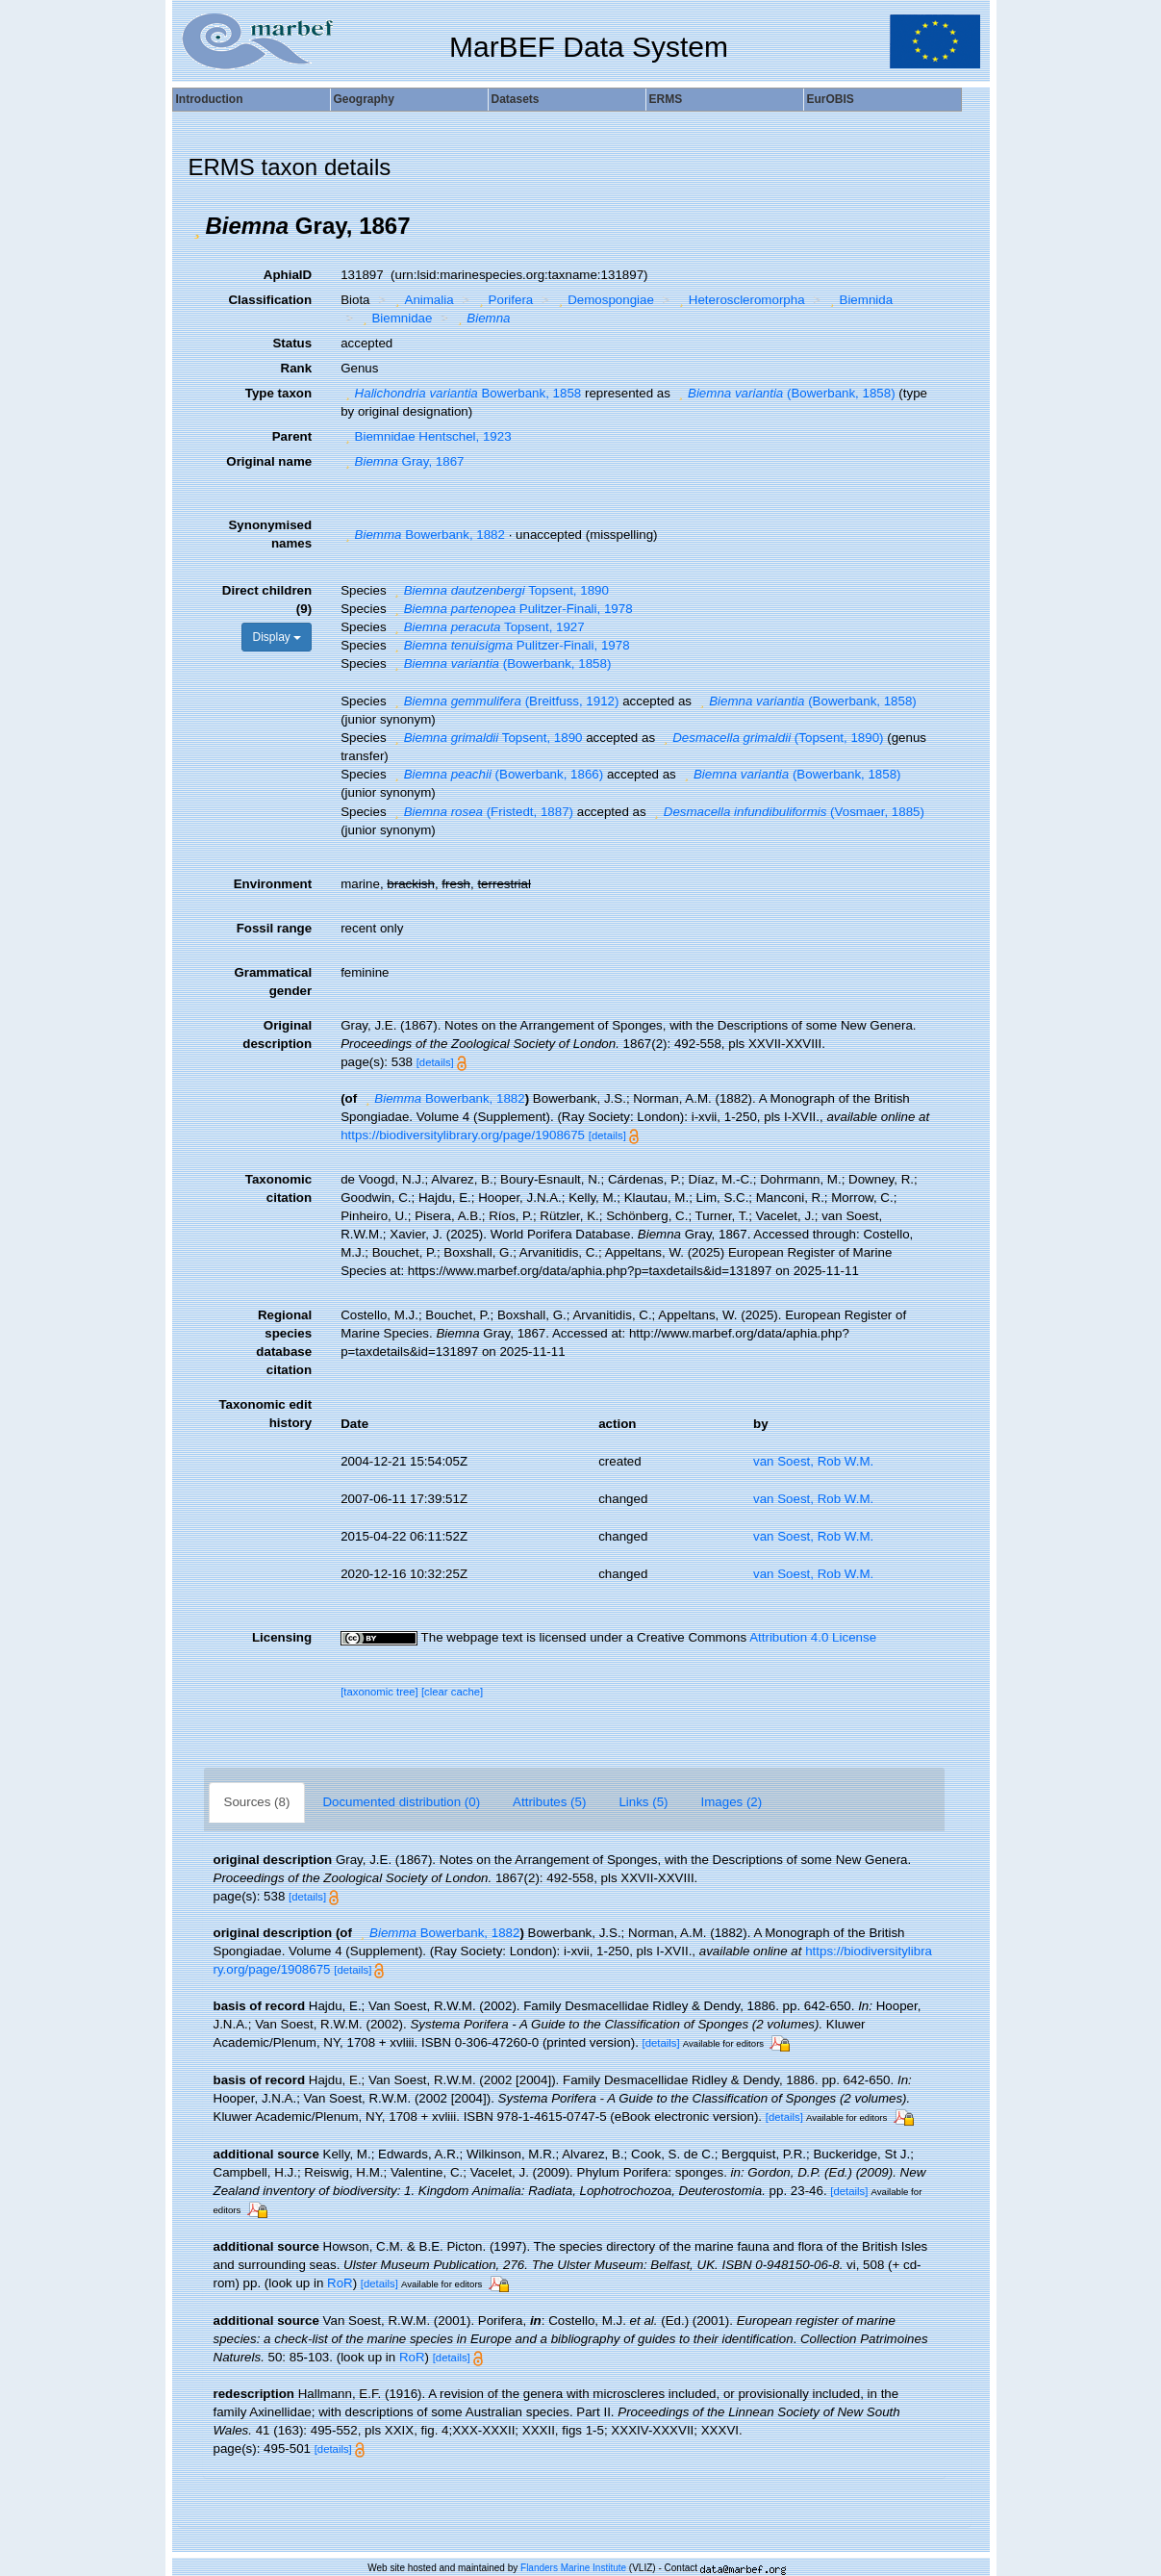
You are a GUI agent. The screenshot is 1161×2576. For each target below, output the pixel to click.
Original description (277, 1034)
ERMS (666, 99)
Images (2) (732, 1802)
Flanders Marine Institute (573, 2568)
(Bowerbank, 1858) (785, 393)
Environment (273, 884)
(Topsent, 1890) (771, 737)
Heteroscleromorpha (739, 300)
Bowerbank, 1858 (461, 393)
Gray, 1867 (402, 461)
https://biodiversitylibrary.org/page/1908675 (463, 1135)
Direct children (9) (267, 599)
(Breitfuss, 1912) (504, 701)
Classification (270, 300)
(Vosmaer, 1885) (786, 811)
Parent (292, 436)
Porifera (503, 300)
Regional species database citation (284, 1342)
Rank (297, 368)
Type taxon (278, 393)
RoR (340, 2283)
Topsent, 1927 (487, 627)
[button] (197, 226)
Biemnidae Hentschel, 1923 (426, 436)
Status (292, 343)
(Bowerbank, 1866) (496, 774)
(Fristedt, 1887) (481, 811)
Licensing (282, 1637)
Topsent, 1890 (499, 590)
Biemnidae (395, 318)
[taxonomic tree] (379, 1691)
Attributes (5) (549, 1802)
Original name (269, 461)
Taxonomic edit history (265, 1413)
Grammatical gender (273, 981)
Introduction (209, 99)
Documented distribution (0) (401, 1802)
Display (276, 637)
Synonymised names (270, 534)
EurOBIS (830, 99)
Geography (364, 99)
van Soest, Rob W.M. (813, 1461)
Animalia (422, 300)
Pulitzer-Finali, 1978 (511, 608)
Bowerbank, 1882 (423, 534)
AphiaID (288, 275)
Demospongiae (604, 300)
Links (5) (643, 1802)
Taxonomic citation (278, 1188)
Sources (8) (257, 1802)
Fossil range (275, 928)
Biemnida (859, 300)
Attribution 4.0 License (812, 1637)
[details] (435, 1062)
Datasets (516, 99)
